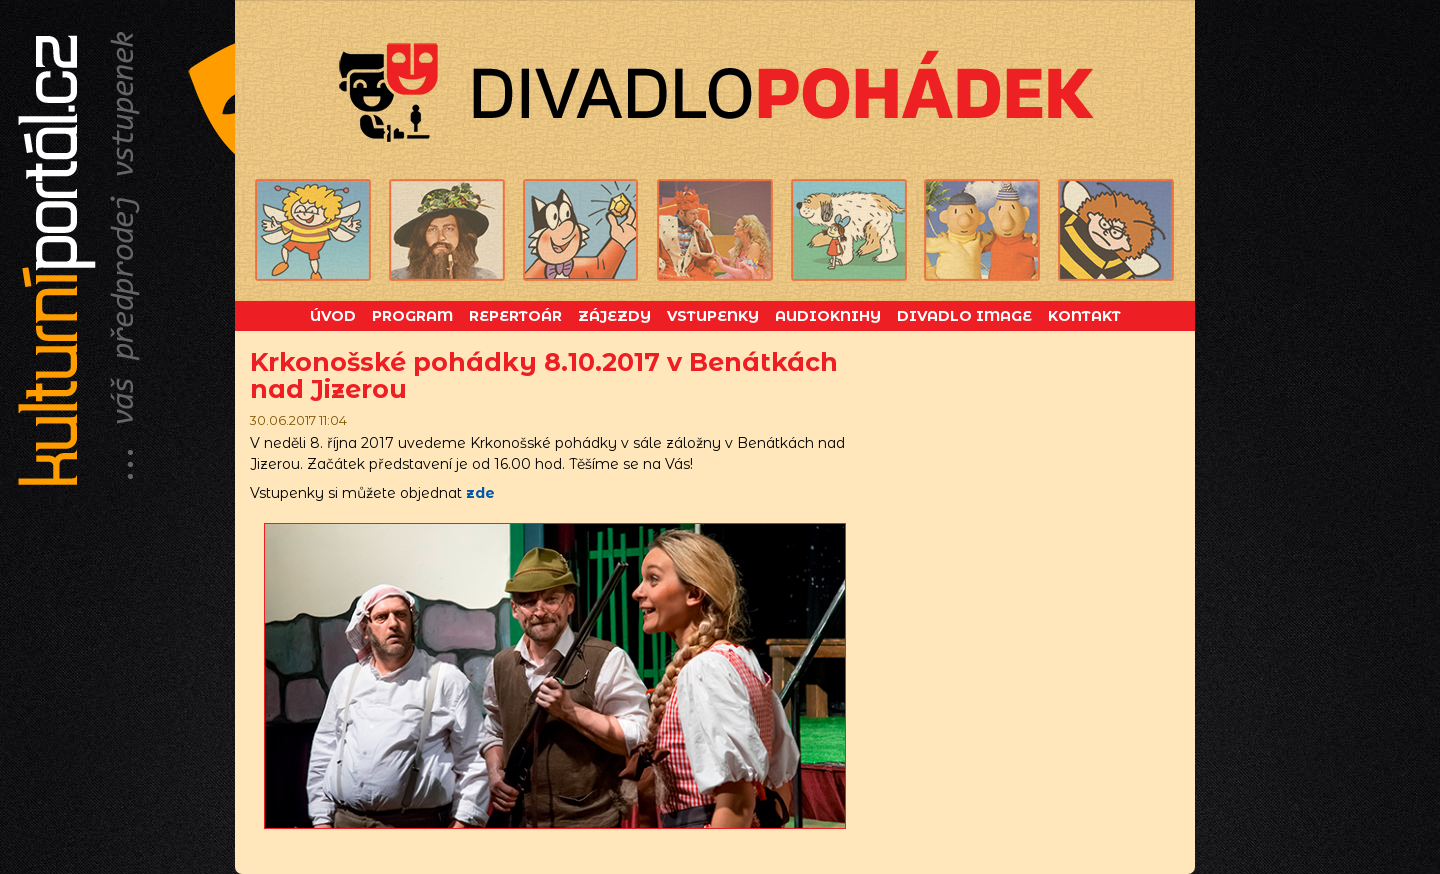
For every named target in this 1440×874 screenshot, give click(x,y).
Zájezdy (614, 316)
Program (412, 316)
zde (480, 493)
